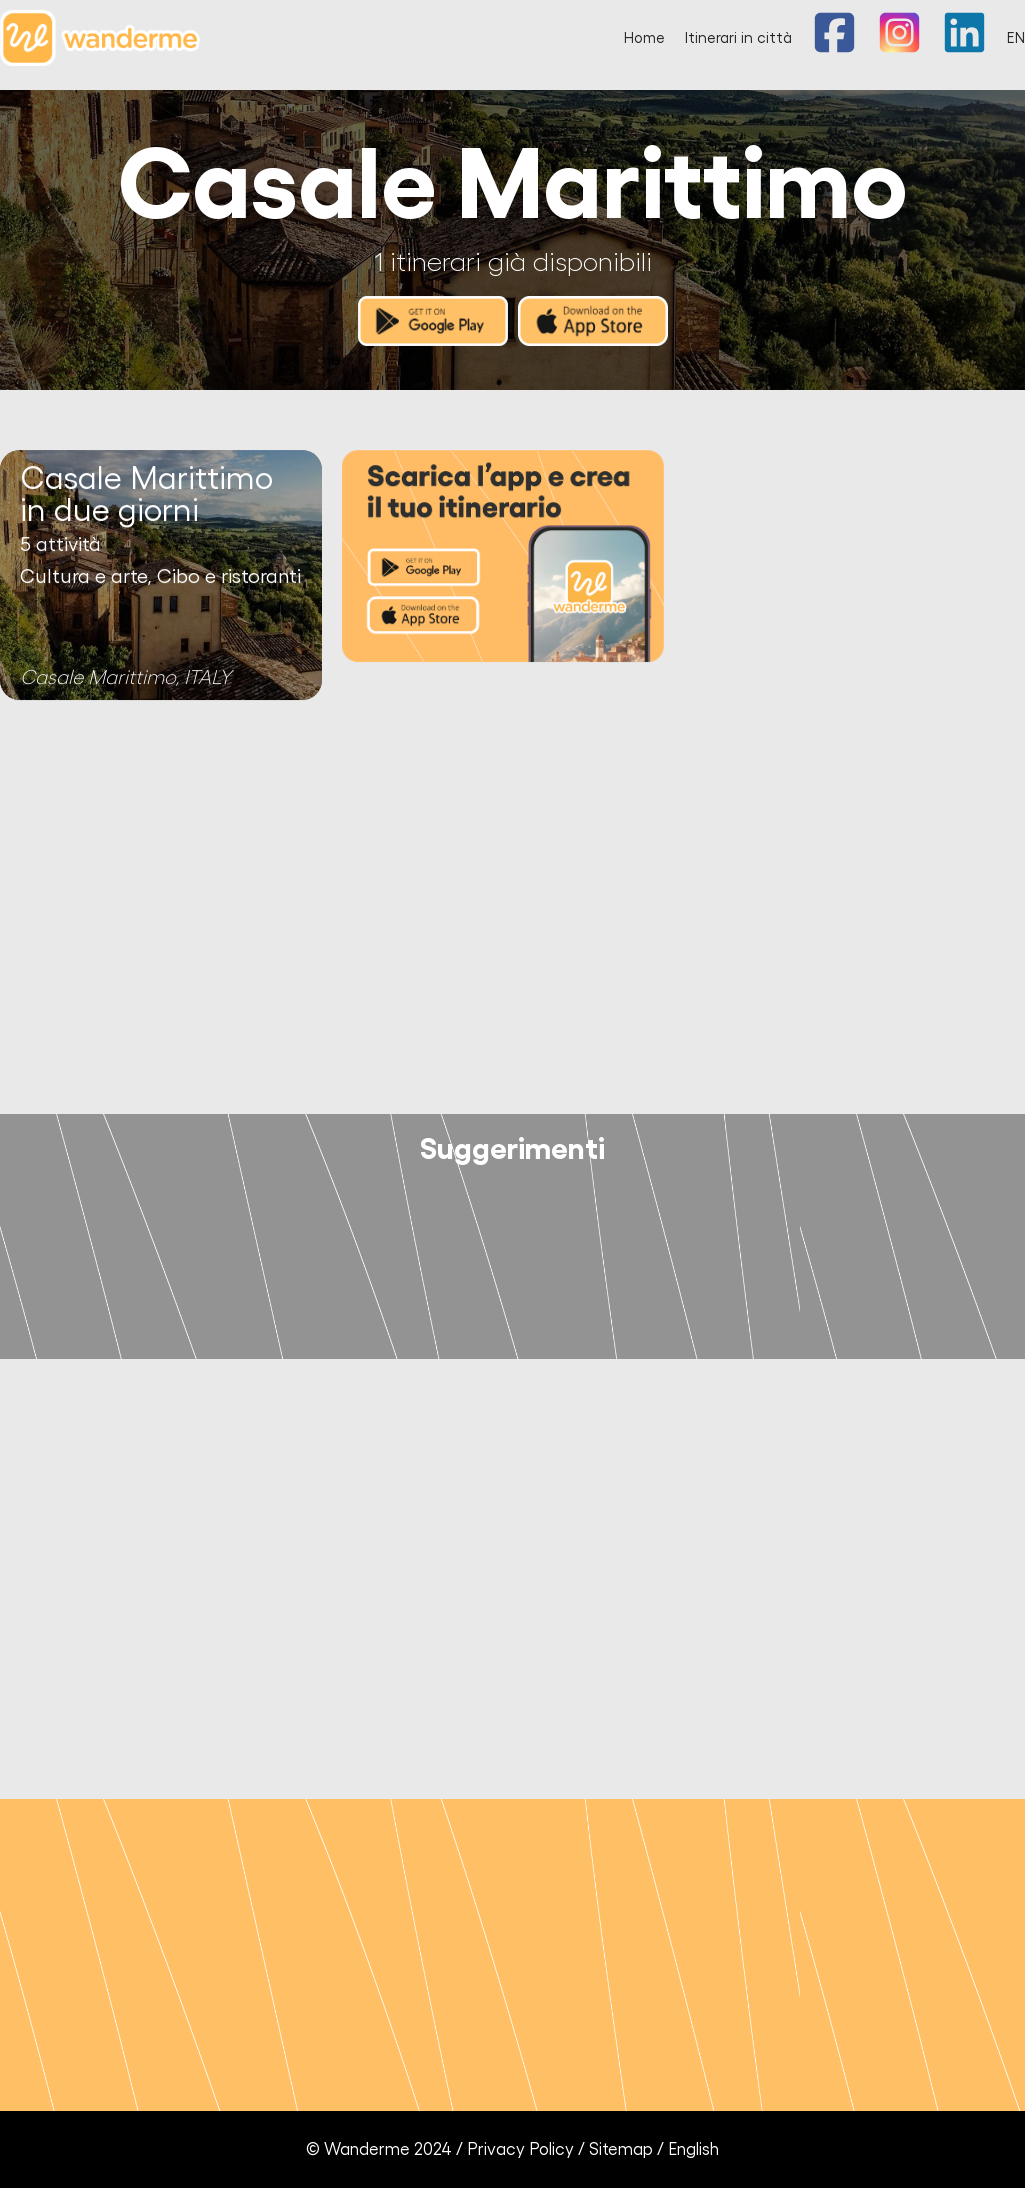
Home (644, 38)
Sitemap (621, 2149)
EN (1016, 38)
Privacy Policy (520, 2149)
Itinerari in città (738, 38)
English (693, 2149)
